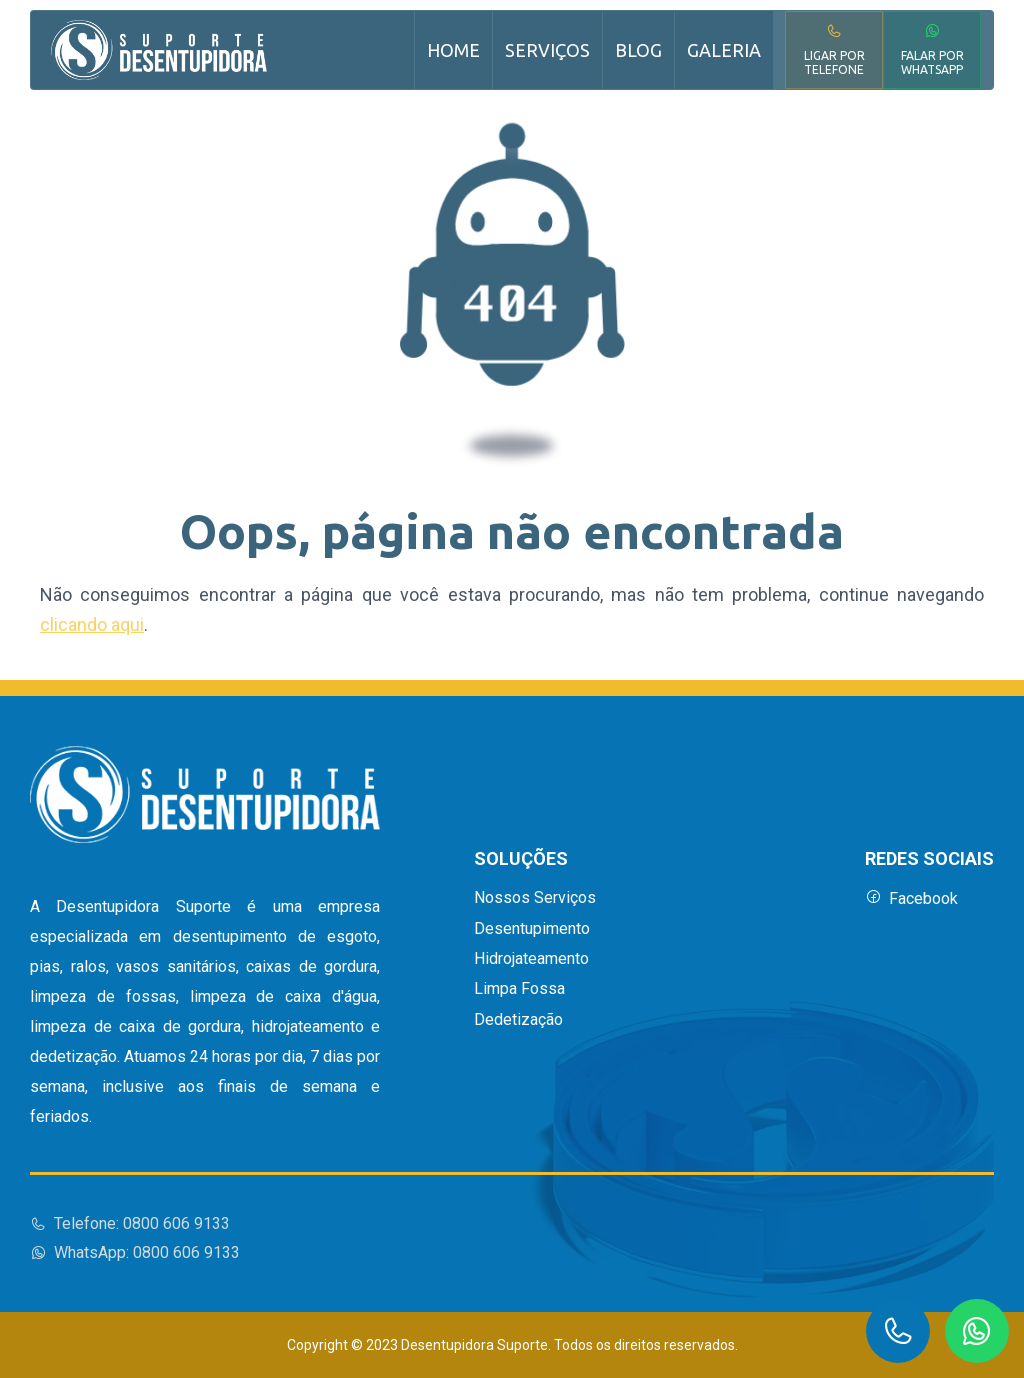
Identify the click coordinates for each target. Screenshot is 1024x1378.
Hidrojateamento (531, 959)
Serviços (547, 50)
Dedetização (518, 1020)
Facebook (911, 898)
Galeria (724, 50)
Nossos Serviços (535, 898)
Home (453, 50)
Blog (638, 50)
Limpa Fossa (519, 989)
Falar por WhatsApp (932, 49)
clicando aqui (92, 624)
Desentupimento (532, 929)
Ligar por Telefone (834, 49)
